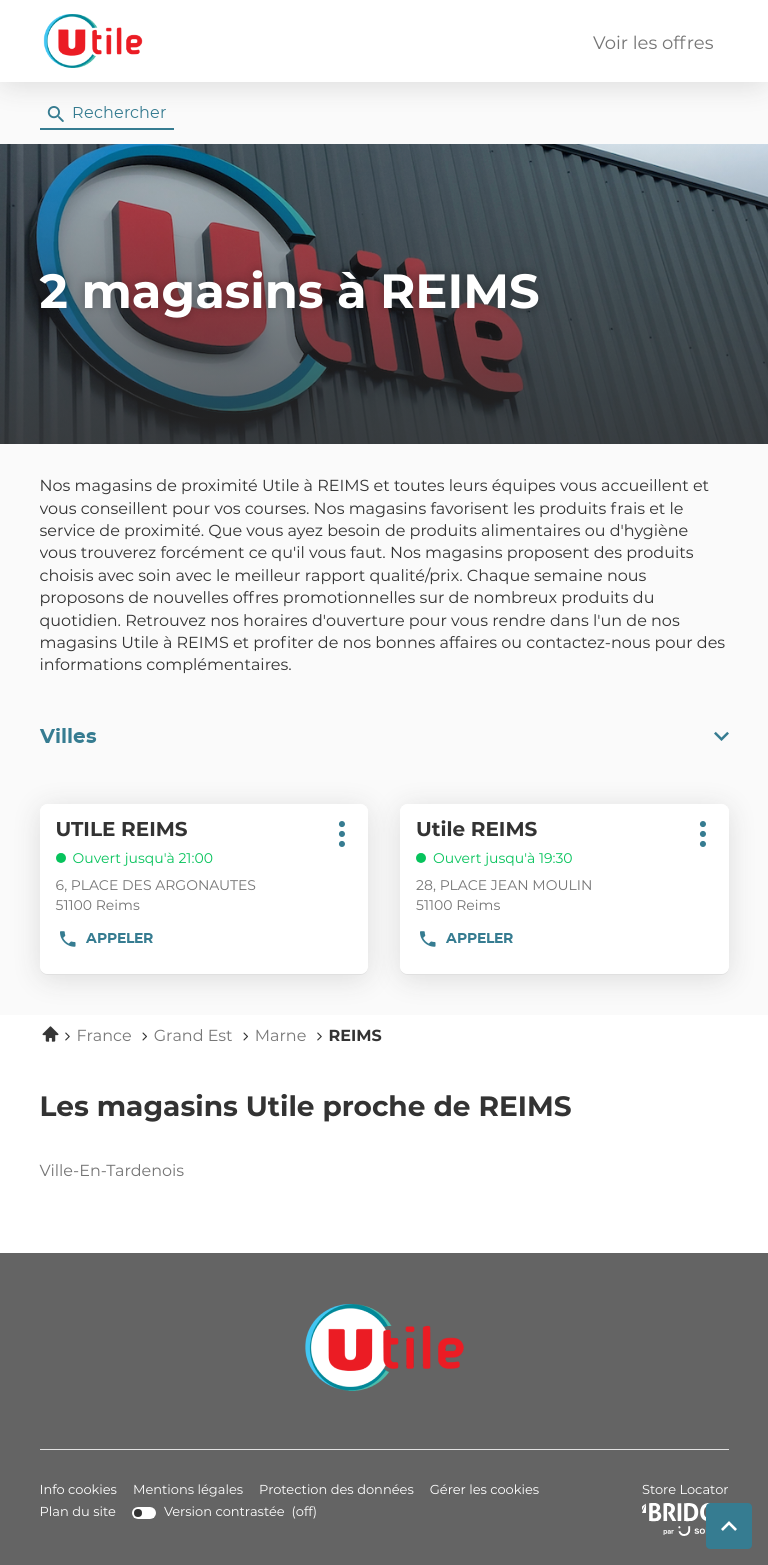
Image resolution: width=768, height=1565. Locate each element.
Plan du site (78, 1512)
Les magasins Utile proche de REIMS (306, 1108)
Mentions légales (188, 1490)
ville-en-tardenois (165, 1172)
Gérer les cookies (484, 1490)
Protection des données (336, 1490)
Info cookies (78, 1490)
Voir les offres (653, 44)
